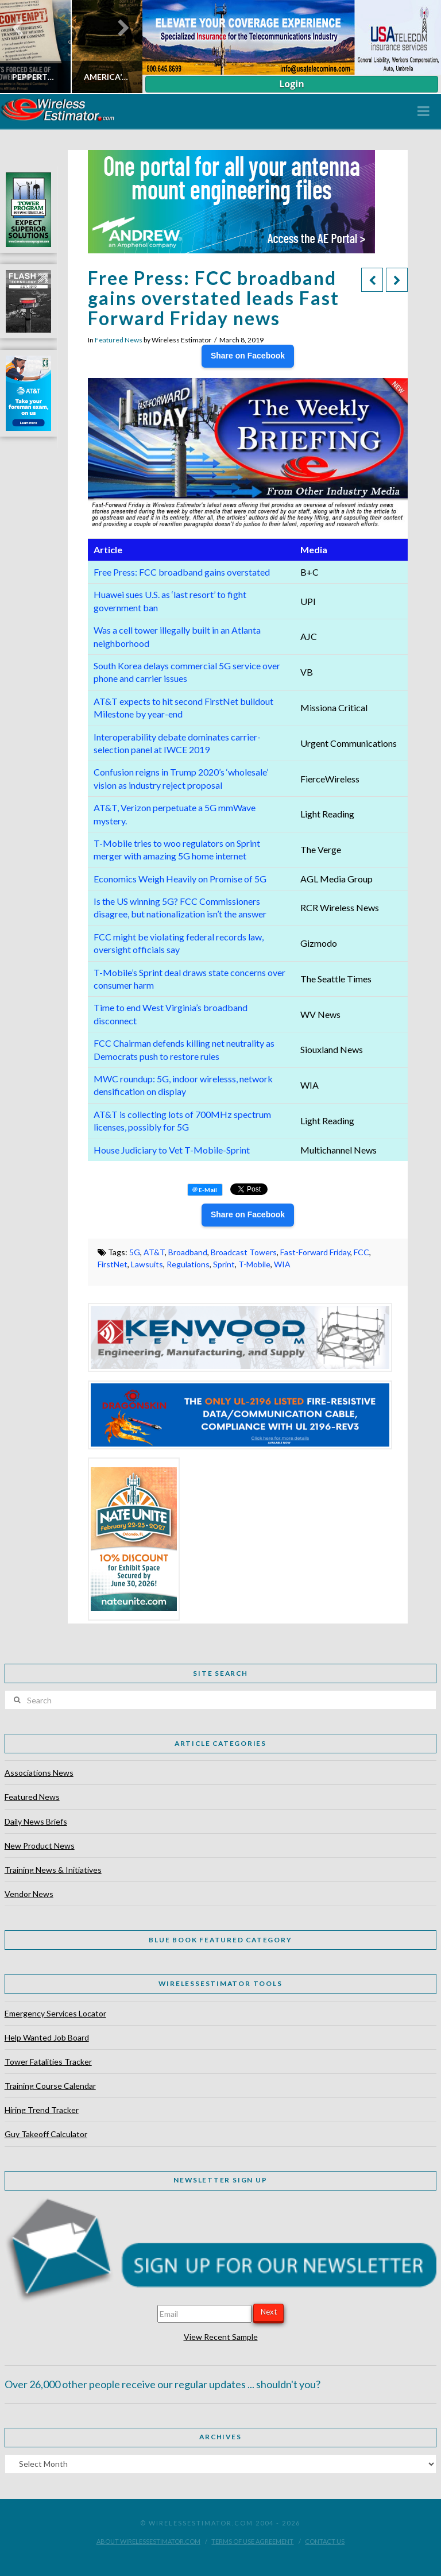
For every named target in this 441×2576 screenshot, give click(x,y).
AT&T (154, 1252)
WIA (282, 1264)
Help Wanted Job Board (47, 2037)
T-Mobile (254, 1264)
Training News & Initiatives (53, 1870)
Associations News (39, 1772)
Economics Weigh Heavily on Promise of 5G (180, 878)
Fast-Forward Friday (315, 1252)
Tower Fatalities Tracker (48, 2061)
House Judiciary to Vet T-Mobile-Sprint (172, 1149)
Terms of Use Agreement (252, 2541)
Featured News (118, 340)
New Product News (40, 1845)
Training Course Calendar (50, 2086)
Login (291, 84)
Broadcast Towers (244, 1252)
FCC (361, 1252)
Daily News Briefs (36, 1821)
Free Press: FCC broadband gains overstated (182, 571)
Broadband (187, 1252)
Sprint (224, 1264)
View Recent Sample (221, 2337)
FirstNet (112, 1264)
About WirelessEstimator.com (148, 2541)
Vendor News (29, 1894)
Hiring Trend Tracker (42, 2110)
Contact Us (325, 2541)
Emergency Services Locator (55, 2013)
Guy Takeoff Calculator (46, 2134)
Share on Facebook (248, 355)
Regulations (188, 1264)
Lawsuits (147, 1264)
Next (269, 2311)
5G (134, 1252)
